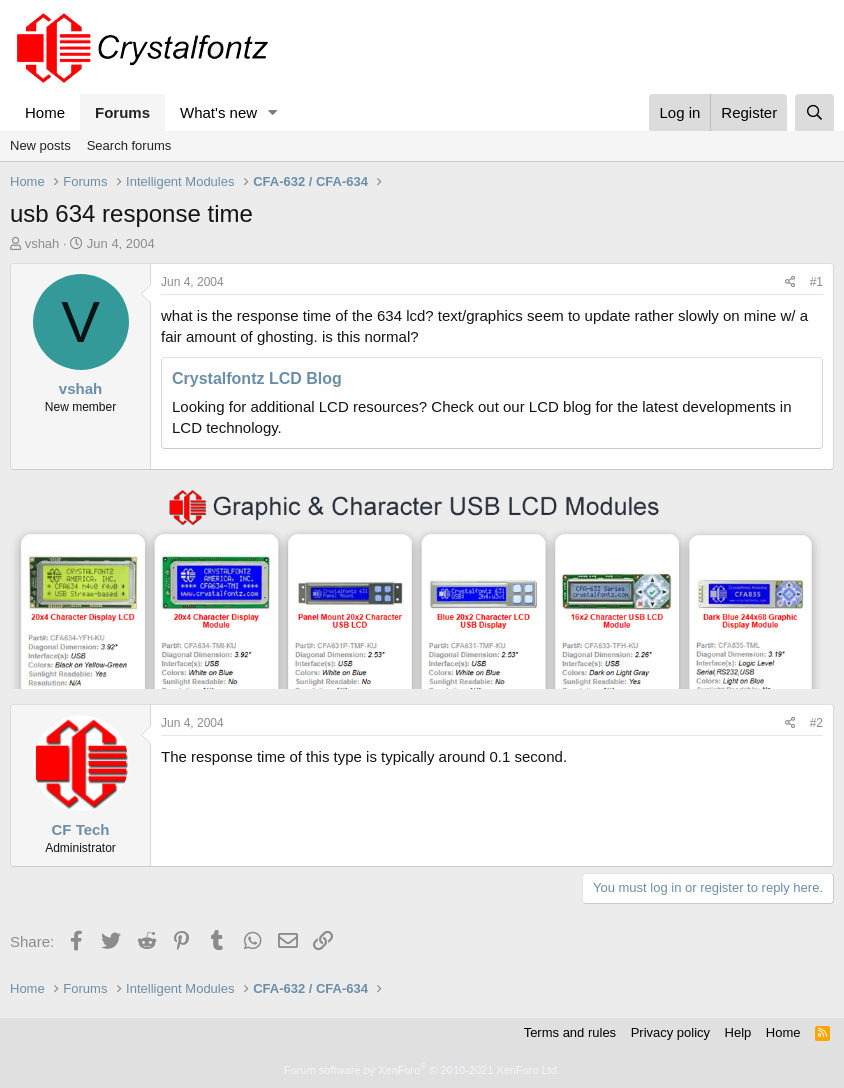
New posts (40, 145)
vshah (42, 243)
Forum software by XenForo (422, 1070)
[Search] (814, 112)
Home (45, 112)
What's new (218, 112)
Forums (122, 112)
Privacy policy (670, 1032)
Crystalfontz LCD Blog (257, 378)
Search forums (129, 145)
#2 (816, 723)
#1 (816, 282)
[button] (273, 112)
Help (738, 1032)
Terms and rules (570, 1032)
